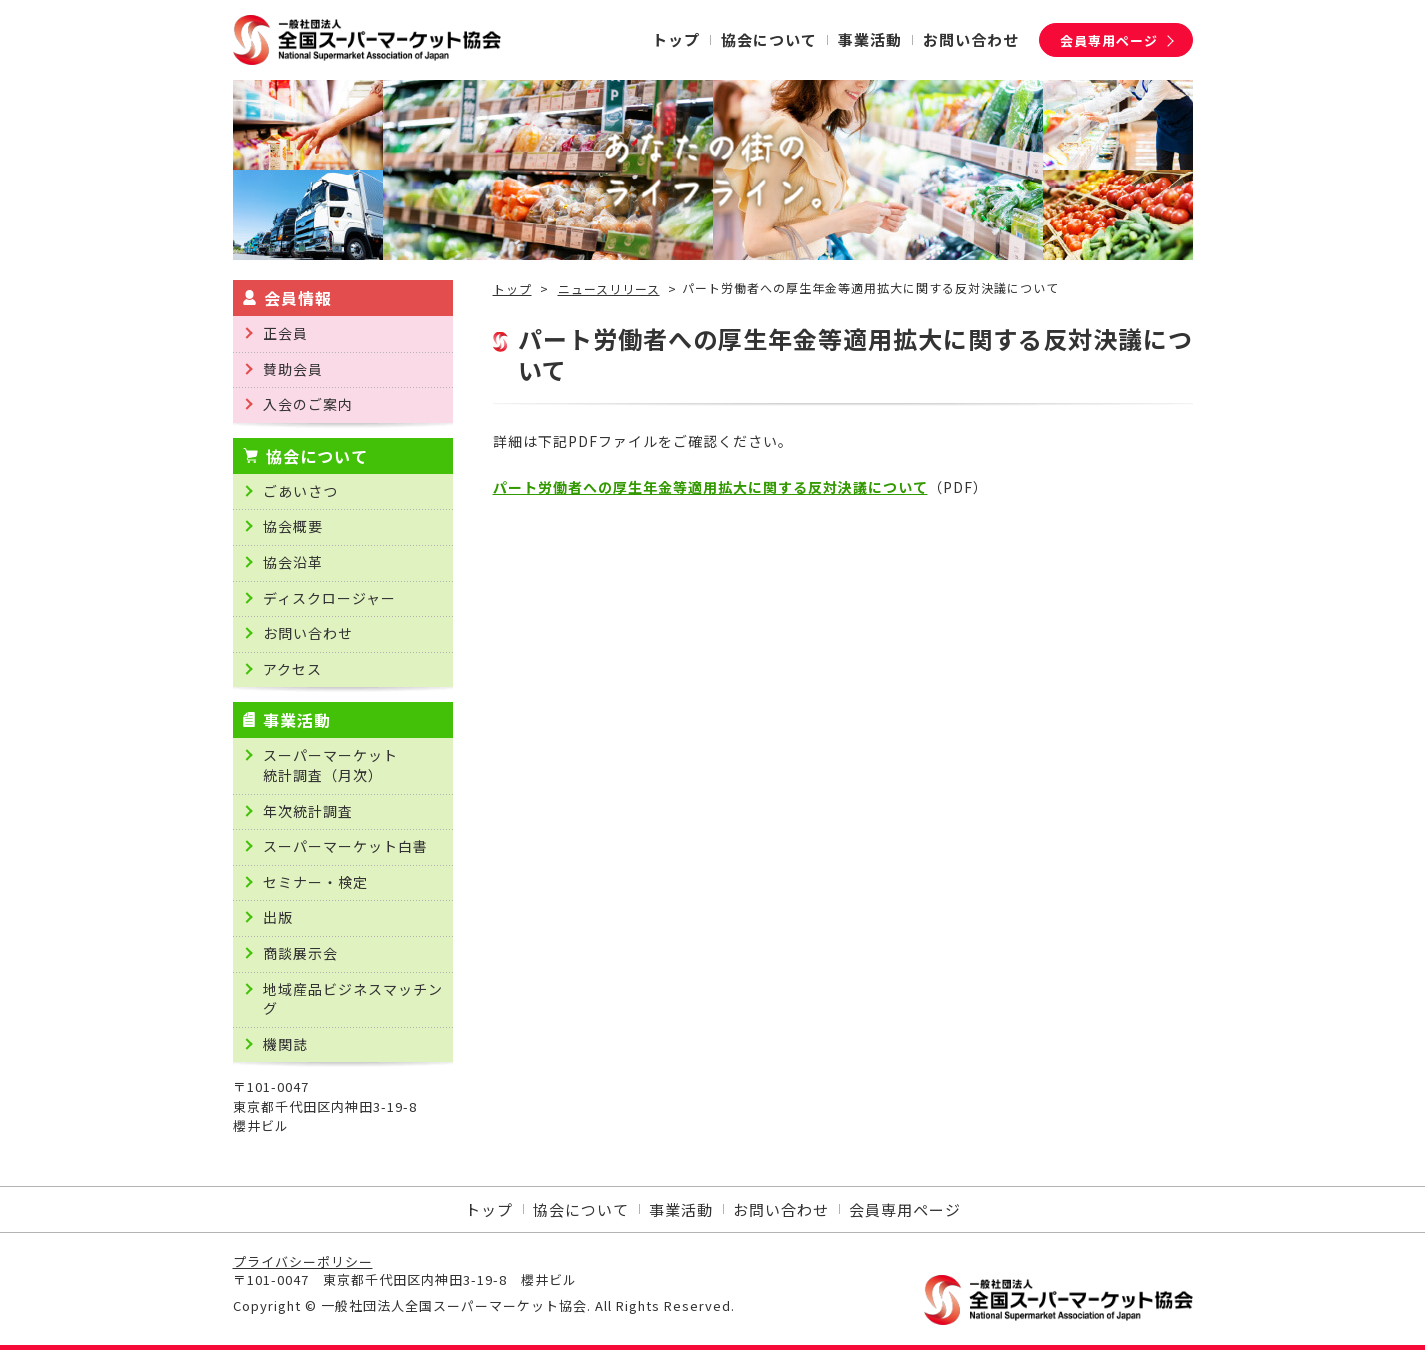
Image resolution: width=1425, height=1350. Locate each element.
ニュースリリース (609, 289)
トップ (512, 289)
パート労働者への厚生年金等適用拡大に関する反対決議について (710, 487)
